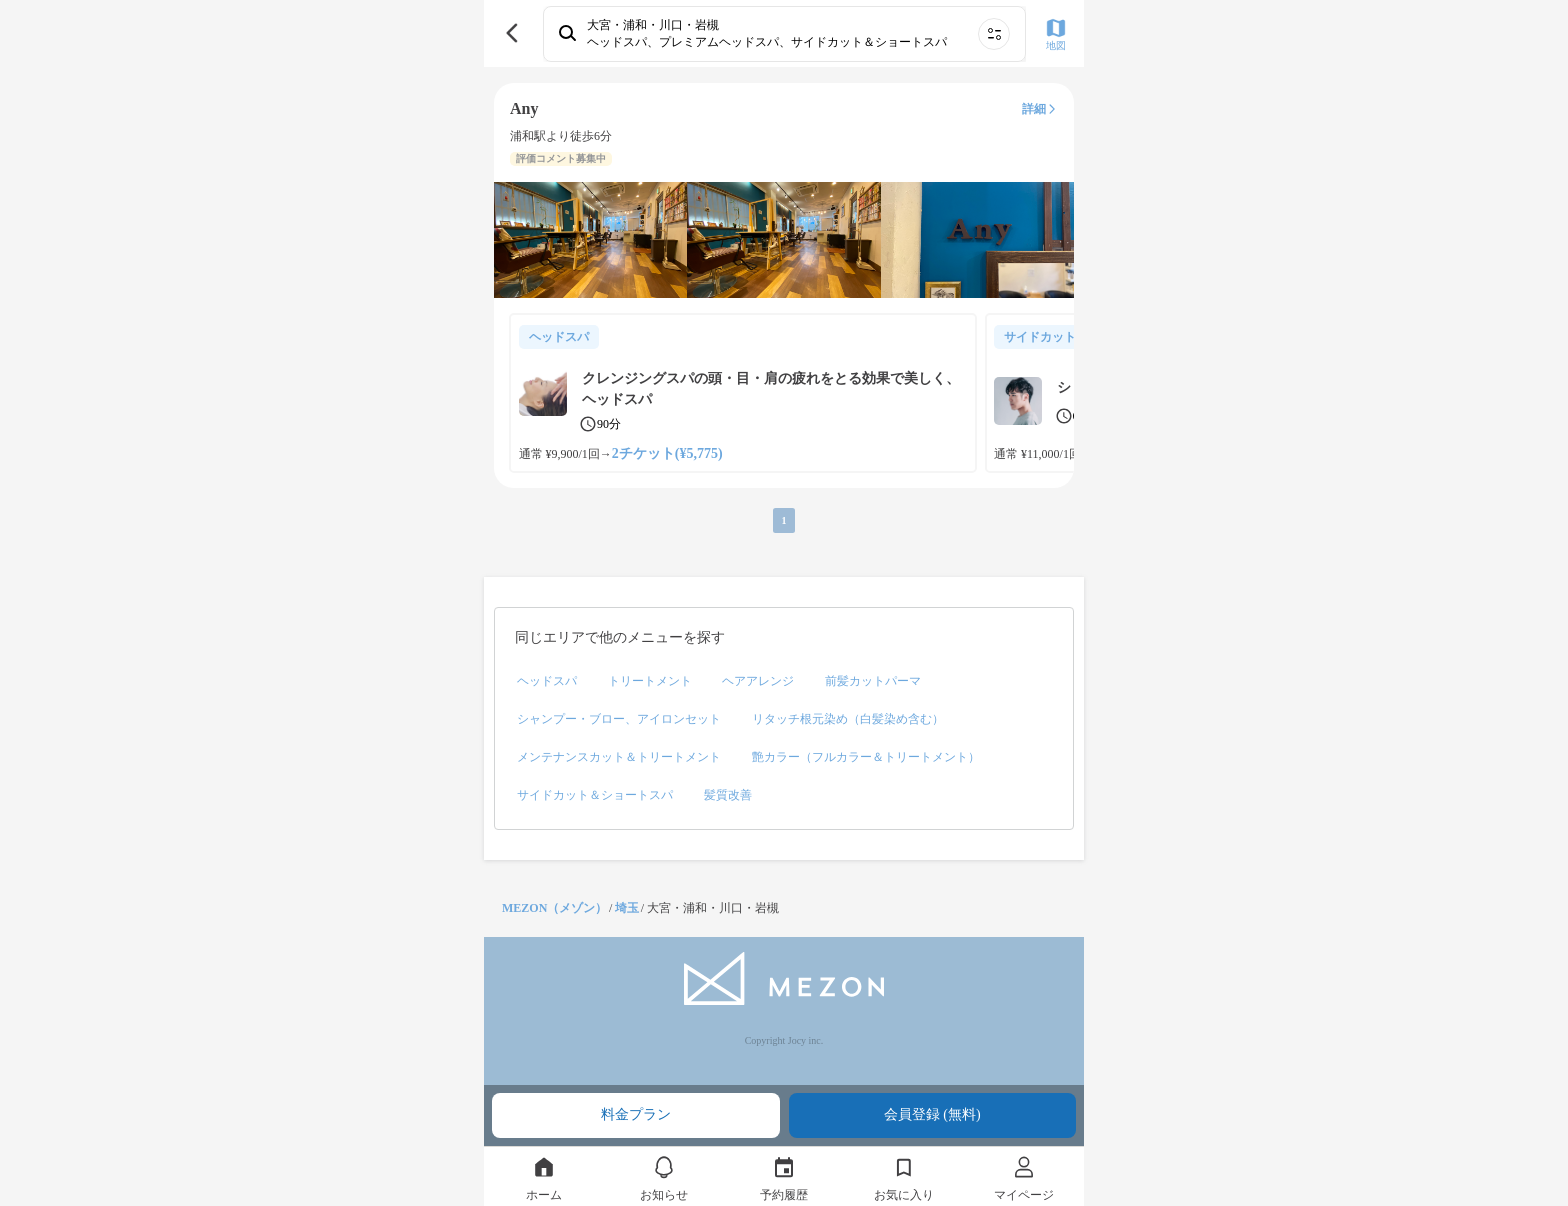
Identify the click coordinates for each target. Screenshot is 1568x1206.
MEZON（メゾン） (554, 908)
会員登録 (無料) (932, 1114)
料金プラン (636, 1114)
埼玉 (627, 908)
